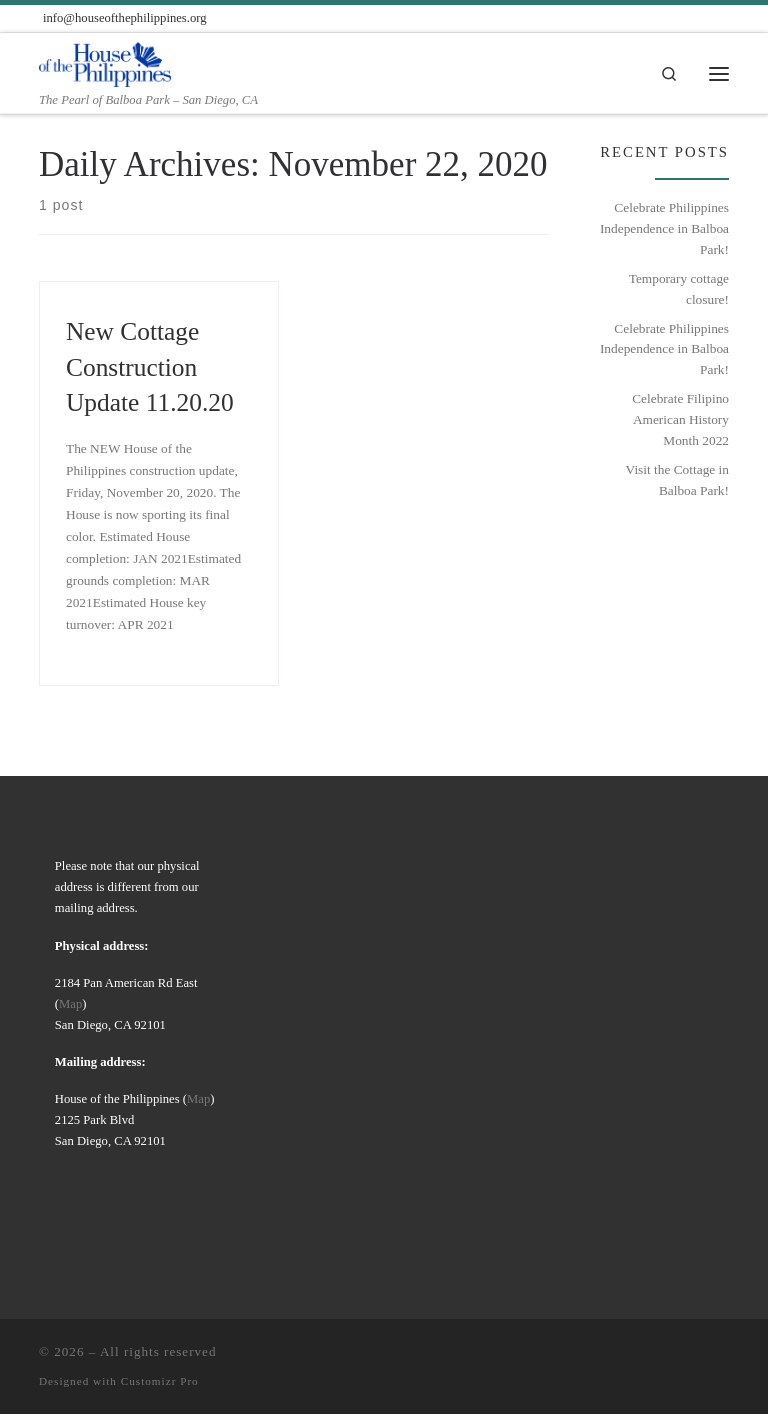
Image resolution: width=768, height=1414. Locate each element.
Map (70, 1004)
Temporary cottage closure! (679, 289)
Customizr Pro (160, 1381)
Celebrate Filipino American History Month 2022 (680, 419)
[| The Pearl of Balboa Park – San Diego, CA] (105, 62)
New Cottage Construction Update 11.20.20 (150, 366)
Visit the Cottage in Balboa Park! (677, 480)
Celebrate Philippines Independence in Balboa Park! (664, 228)
